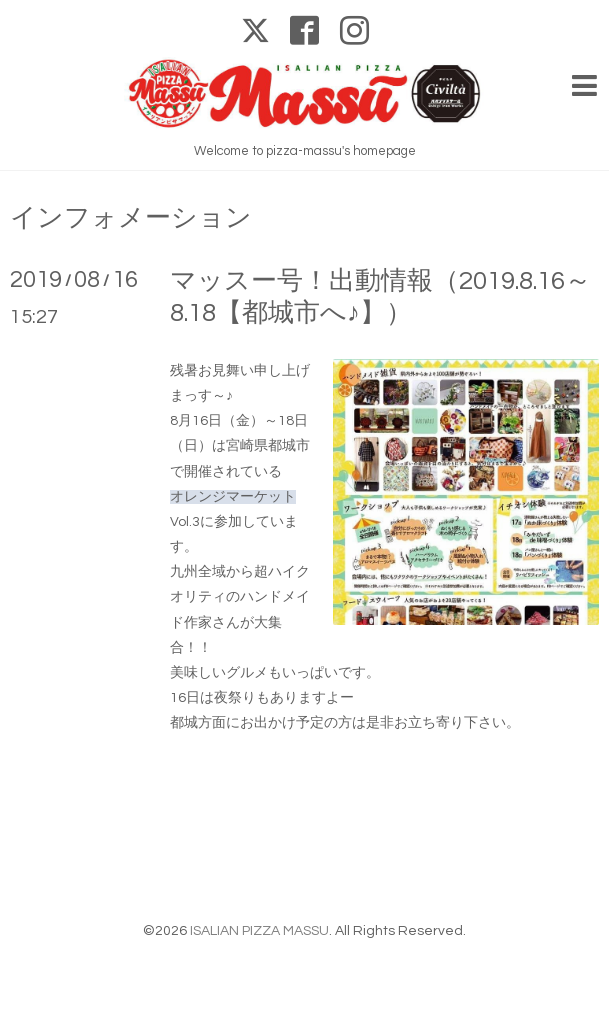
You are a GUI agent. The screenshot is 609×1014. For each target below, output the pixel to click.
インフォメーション (131, 218)
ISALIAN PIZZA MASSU (259, 931)
